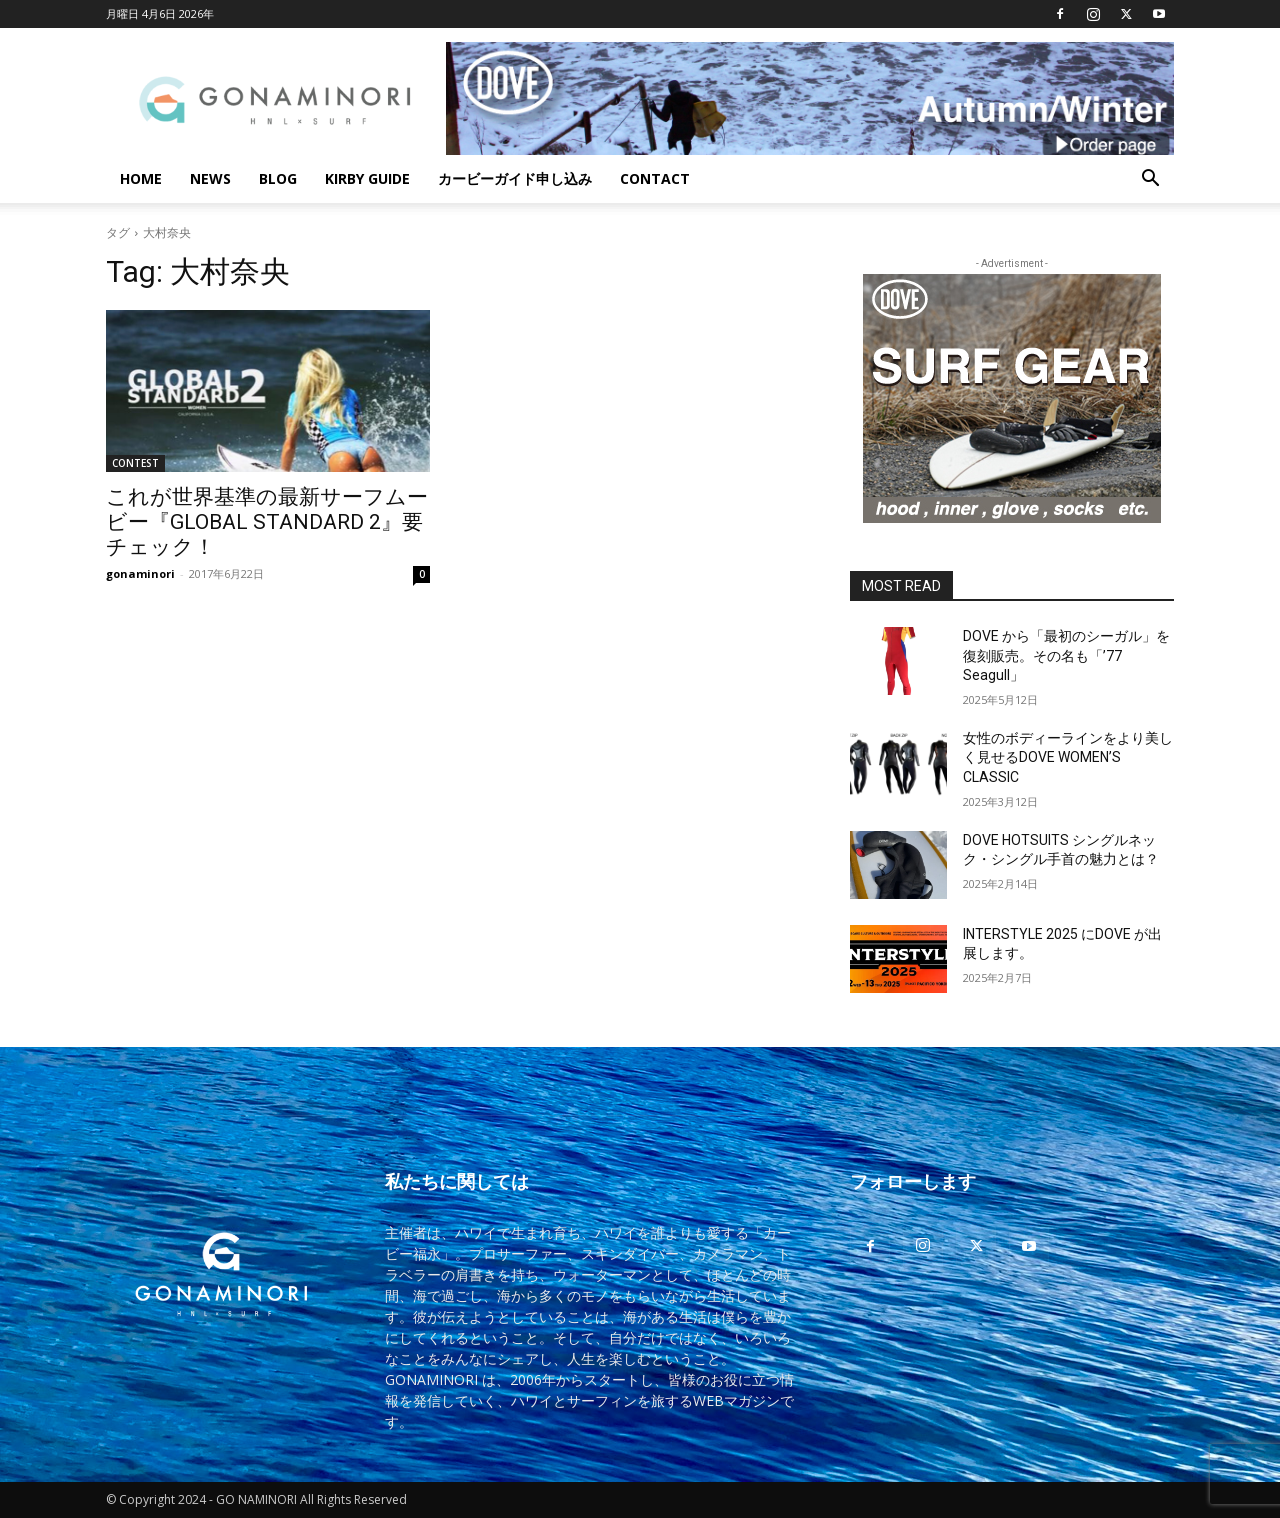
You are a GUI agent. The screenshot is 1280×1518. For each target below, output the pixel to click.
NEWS (210, 178)
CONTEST (135, 463)
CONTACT (655, 178)
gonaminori (140, 573)
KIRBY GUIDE (367, 178)
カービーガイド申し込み (515, 178)
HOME (141, 178)
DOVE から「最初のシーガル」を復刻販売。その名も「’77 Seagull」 (1066, 655)
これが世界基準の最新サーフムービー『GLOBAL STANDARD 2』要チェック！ (267, 522)
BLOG (278, 178)
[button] (1150, 180)
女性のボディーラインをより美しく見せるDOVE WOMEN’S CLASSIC (1068, 757)
